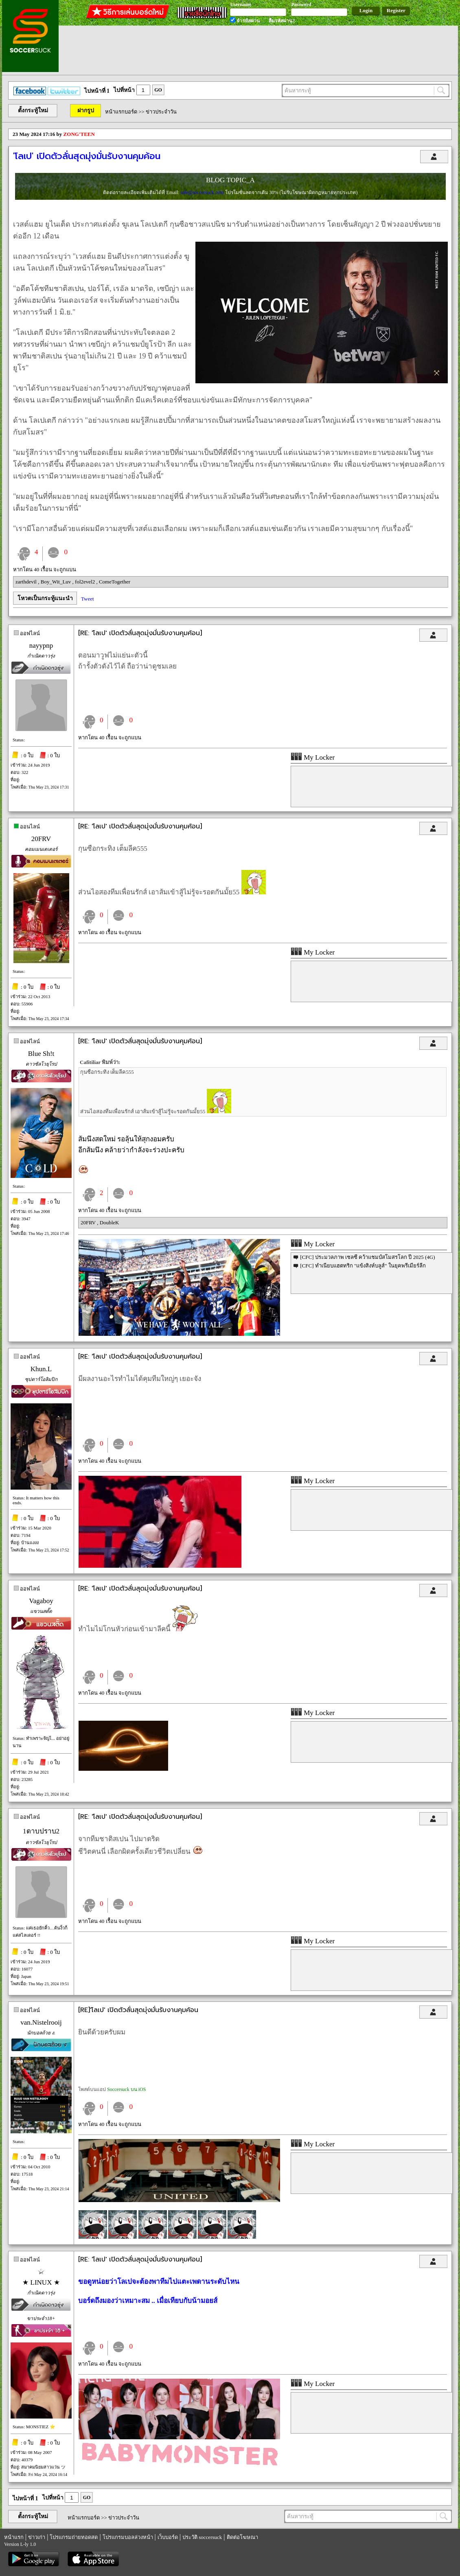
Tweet (87, 599)
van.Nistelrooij (41, 2022)
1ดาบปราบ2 (41, 1831)
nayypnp (41, 645)
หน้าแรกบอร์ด (121, 112)
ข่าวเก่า (36, 2537)
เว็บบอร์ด (168, 2537)
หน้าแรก (14, 2537)
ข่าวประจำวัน (161, 112)
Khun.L (41, 1369)
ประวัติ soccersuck (202, 2537)
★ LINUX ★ (40, 2282)
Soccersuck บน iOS (126, 2089)
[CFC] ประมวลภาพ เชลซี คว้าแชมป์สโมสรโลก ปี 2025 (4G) (367, 1257)
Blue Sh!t (41, 1053)
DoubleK (109, 1222)
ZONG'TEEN (79, 134)
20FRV (41, 839)
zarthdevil (26, 582)
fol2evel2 (85, 582)
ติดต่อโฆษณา (242, 2537)
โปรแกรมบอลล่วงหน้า (128, 2537)
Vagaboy (41, 1601)
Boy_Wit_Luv (56, 582)
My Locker (313, 757)
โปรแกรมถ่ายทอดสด (74, 2537)
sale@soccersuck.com (202, 192)
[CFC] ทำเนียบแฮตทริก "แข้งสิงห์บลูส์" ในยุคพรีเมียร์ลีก (363, 1266)
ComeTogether (114, 582)
